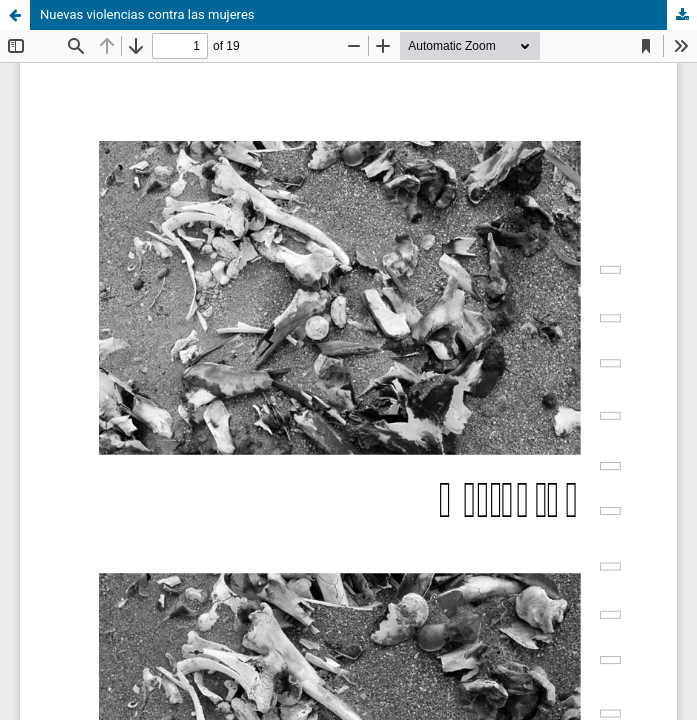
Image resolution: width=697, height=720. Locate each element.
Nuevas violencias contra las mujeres (147, 14)
